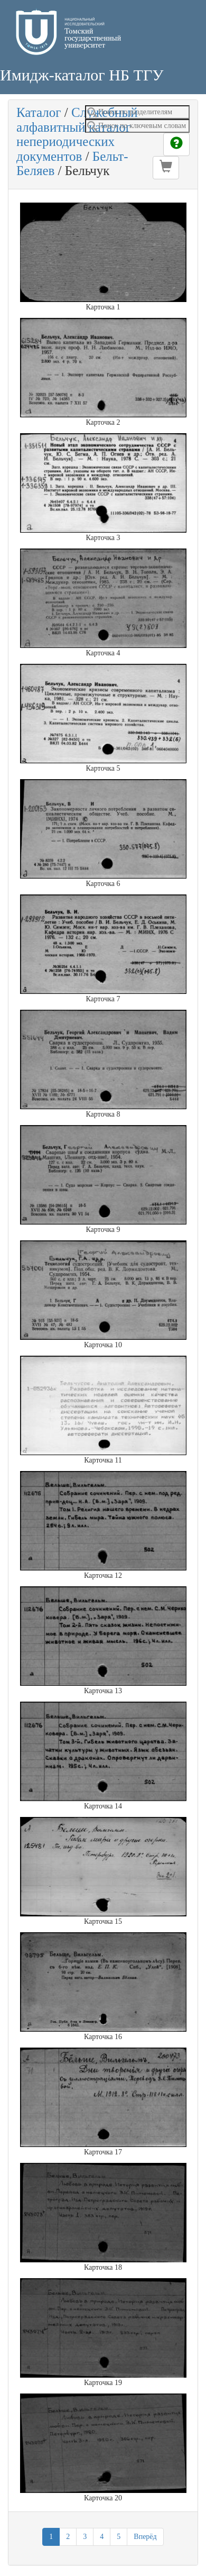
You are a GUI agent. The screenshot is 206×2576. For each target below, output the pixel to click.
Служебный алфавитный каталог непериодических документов (77, 134)
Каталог (38, 112)
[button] (166, 167)
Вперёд (145, 2537)
